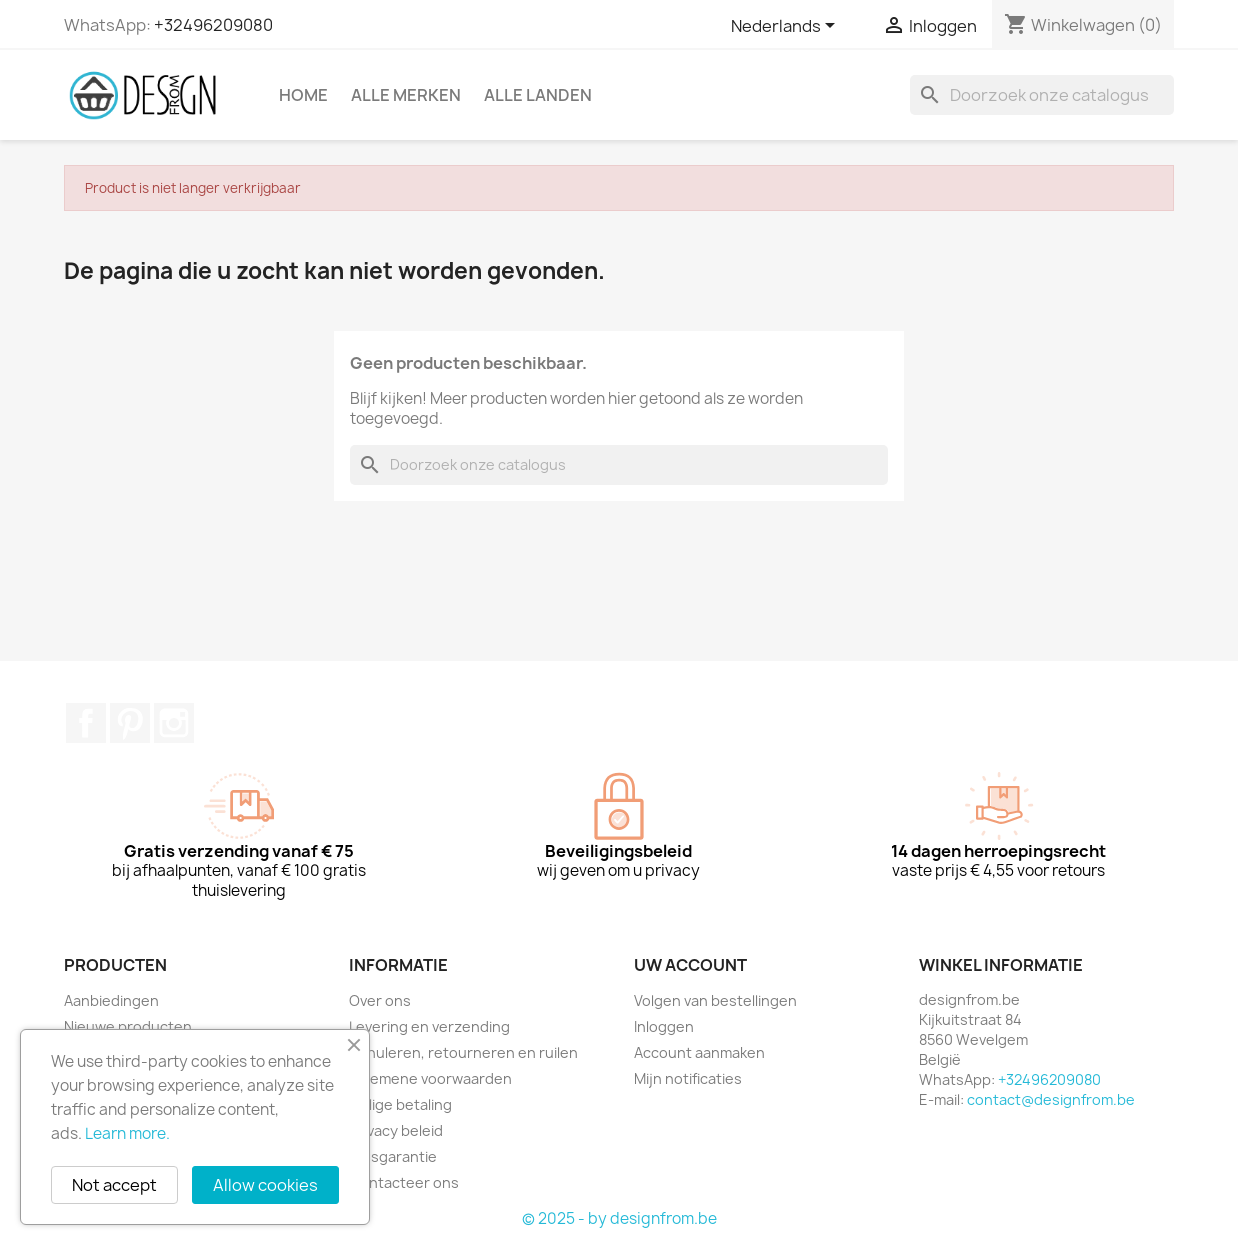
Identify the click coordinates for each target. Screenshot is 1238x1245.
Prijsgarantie (393, 1156)
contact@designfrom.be (1051, 1099)
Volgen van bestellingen (715, 1000)
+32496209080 (213, 25)
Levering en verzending (429, 1026)
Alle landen (538, 95)
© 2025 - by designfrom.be (619, 1218)
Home (303, 95)
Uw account (690, 965)
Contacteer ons (404, 1182)
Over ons (380, 1000)
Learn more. (127, 1133)
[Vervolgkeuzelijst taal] (786, 27)
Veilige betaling (400, 1104)
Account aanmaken (699, 1052)
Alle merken (406, 95)
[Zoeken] (1042, 95)
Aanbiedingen (111, 1000)
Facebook (86, 723)
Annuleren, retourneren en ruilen (463, 1052)
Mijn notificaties (688, 1078)
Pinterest (130, 723)
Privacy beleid (396, 1130)
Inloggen (664, 1026)
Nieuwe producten (128, 1026)
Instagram (174, 723)
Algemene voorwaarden (430, 1078)
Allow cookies (265, 1185)
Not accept (114, 1185)
